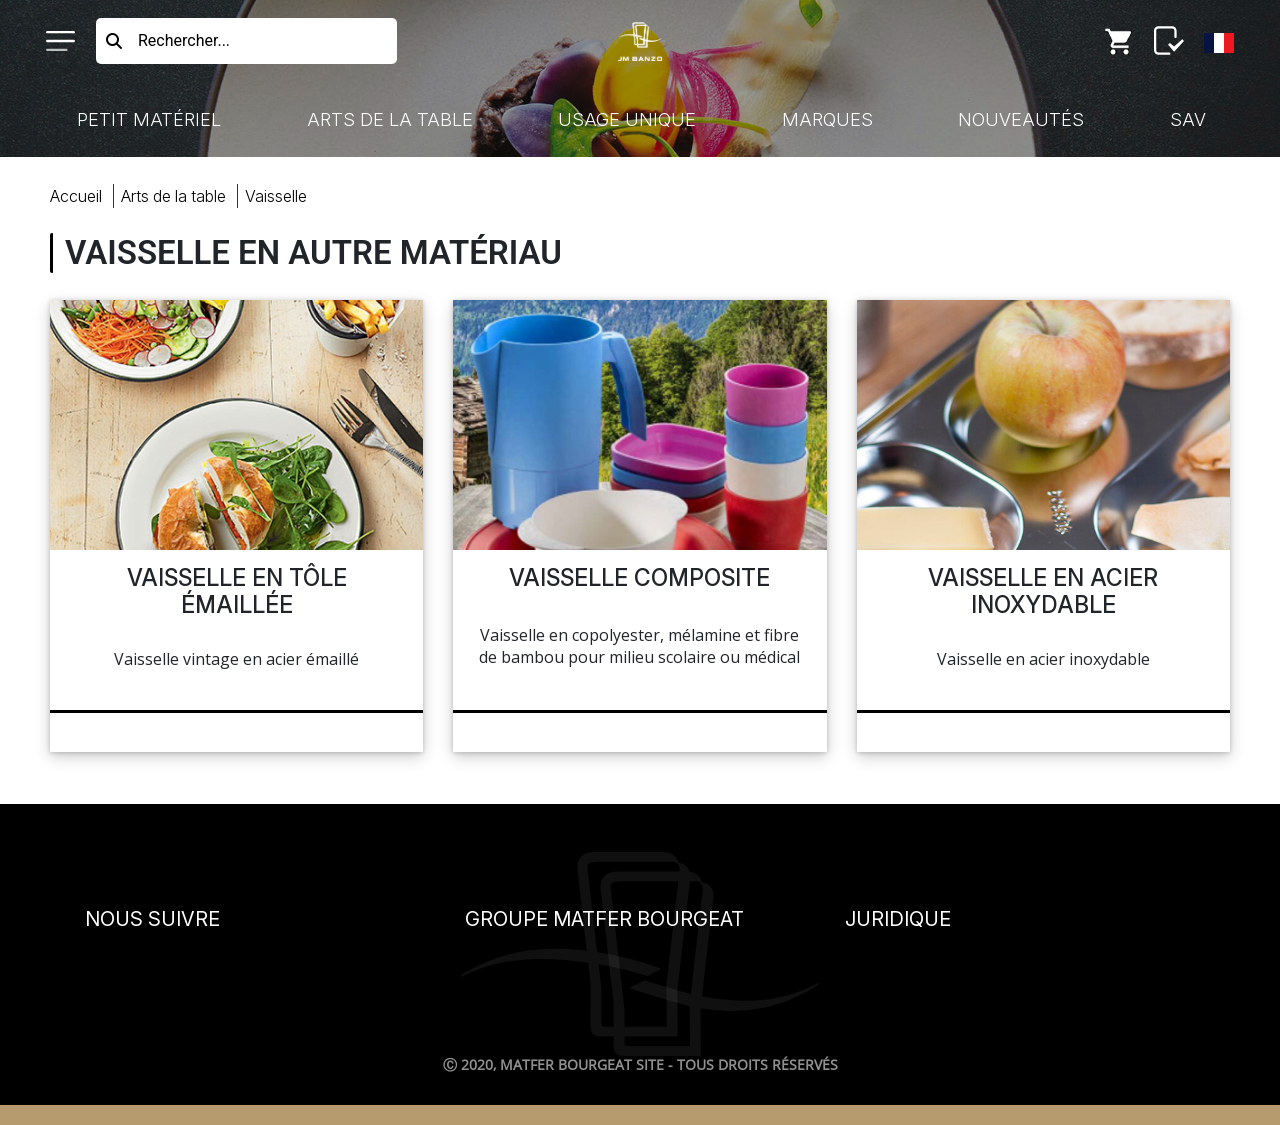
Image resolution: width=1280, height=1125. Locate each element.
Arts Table (173, 196)
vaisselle (276, 196)
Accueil (76, 196)
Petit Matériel (149, 119)
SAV (1188, 119)
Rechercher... (184, 40)
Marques (827, 119)
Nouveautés (1021, 119)
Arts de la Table (390, 119)
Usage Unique (627, 119)
